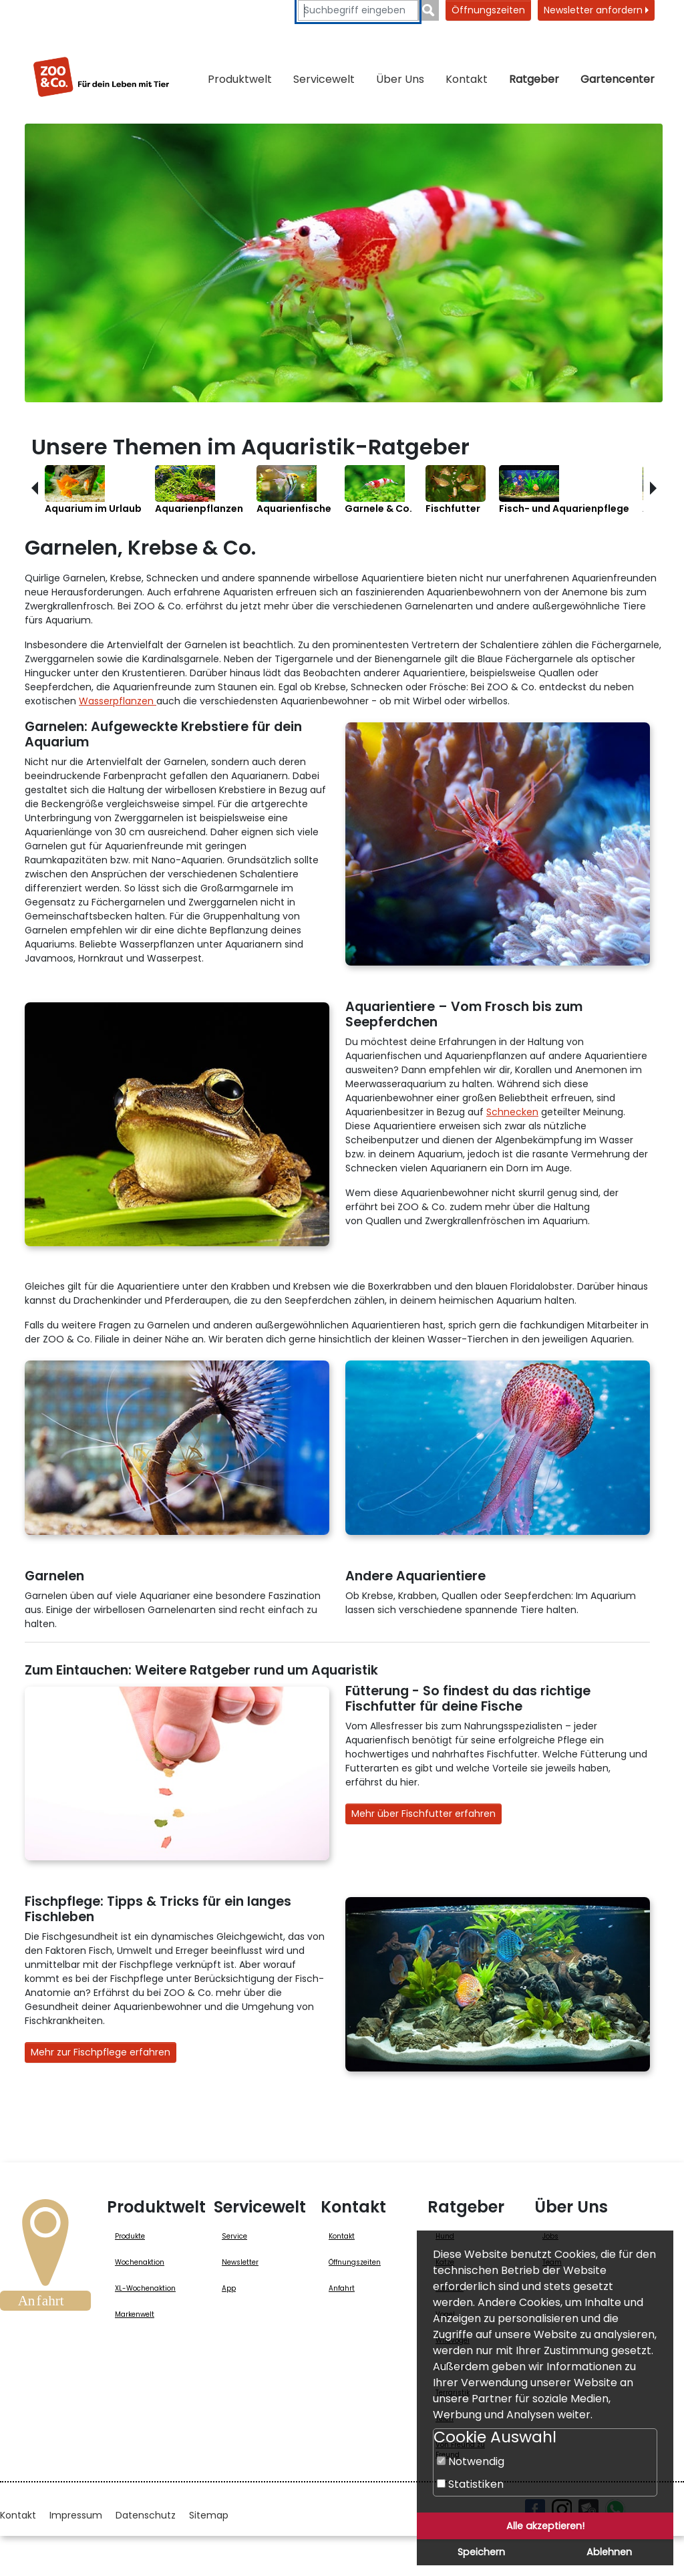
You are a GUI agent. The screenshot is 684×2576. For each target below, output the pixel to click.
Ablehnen (609, 2552)
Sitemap (208, 2515)
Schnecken (512, 1112)
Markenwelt (134, 2314)
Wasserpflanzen (117, 701)
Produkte (130, 2236)
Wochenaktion (139, 2262)
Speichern (481, 2552)
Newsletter (240, 2262)
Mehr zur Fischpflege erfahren (100, 2052)
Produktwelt (240, 79)
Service (234, 2236)
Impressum (75, 2515)
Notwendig (470, 2461)
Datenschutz (146, 2515)
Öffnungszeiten (488, 10)
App (229, 2288)
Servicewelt (324, 79)
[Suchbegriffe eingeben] (358, 10)
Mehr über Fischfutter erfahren (423, 1813)
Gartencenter (617, 79)
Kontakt (467, 79)
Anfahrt (342, 2288)
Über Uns (400, 79)
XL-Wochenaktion (145, 2288)
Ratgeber (534, 79)
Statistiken (470, 2484)
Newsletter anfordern (596, 10)
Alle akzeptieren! (545, 2526)
